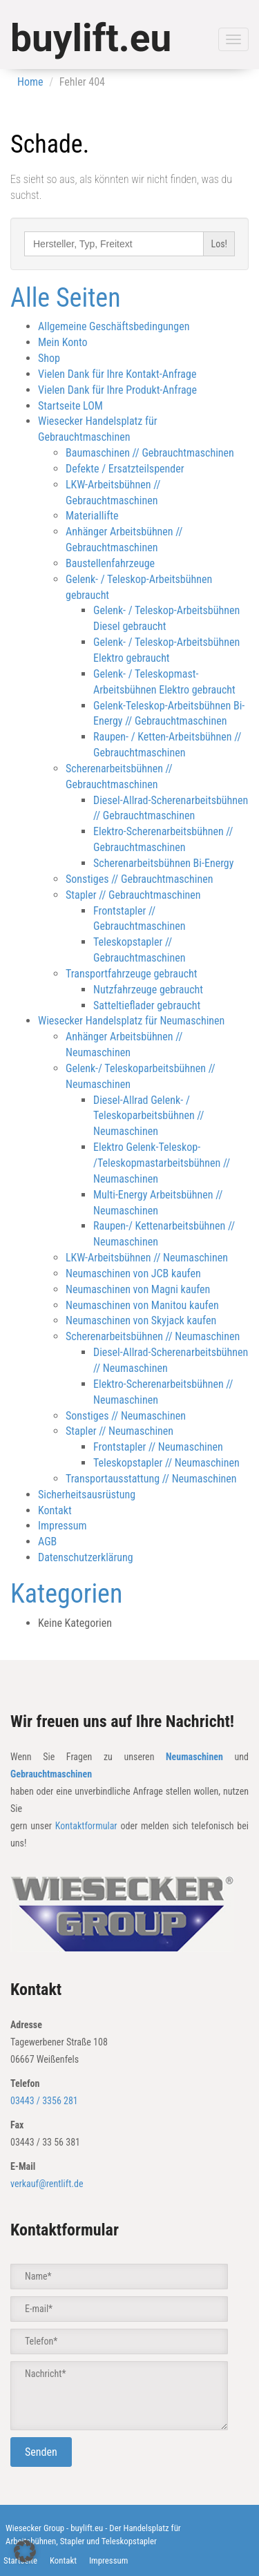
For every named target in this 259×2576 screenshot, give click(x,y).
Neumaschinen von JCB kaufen (133, 1273)
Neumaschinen (194, 1756)
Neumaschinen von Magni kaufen (138, 1289)
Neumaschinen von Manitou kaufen (142, 1305)
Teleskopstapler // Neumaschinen (166, 1462)
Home (30, 81)
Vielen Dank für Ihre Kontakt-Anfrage (117, 374)
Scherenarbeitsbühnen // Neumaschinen (153, 1336)
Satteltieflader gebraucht (146, 1005)
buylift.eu (90, 38)
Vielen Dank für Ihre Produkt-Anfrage (117, 390)
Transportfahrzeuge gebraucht (132, 973)
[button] (25, 2551)
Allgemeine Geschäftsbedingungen (114, 326)
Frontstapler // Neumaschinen (158, 1446)
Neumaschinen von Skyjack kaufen (141, 1320)
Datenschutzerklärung (85, 1557)
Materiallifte (92, 515)
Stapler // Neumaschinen (119, 1431)
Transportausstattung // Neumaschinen (151, 1478)
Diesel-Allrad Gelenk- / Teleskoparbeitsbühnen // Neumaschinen (148, 1116)
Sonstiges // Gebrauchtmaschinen (139, 879)
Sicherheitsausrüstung (86, 1494)
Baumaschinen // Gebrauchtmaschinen (150, 452)
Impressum (62, 1525)
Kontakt (55, 1510)
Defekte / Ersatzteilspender (125, 468)
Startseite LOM (70, 405)
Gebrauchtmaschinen (51, 1774)
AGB (47, 1541)
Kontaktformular (86, 1825)
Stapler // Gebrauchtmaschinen (133, 894)
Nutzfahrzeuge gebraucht (148, 989)
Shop (49, 358)
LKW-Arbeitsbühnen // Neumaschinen (147, 1257)
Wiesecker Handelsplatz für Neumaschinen (131, 1020)
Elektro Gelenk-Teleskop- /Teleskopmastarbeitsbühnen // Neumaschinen (161, 1163)
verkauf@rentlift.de (47, 2183)
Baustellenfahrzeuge (110, 563)
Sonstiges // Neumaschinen (126, 1415)
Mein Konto (63, 342)
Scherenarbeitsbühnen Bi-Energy (163, 863)
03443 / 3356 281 (44, 2100)
